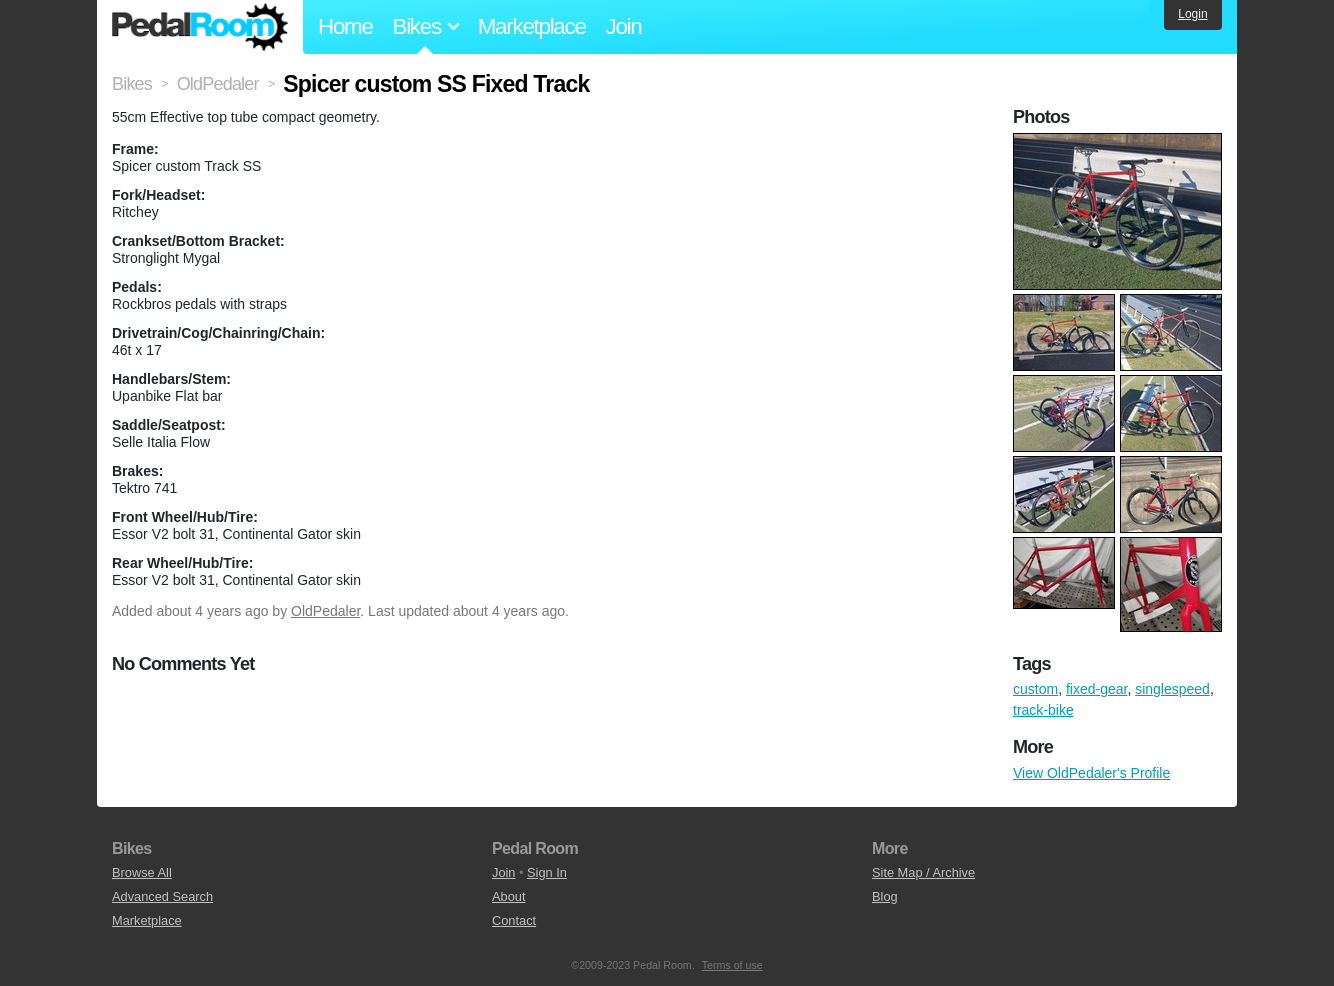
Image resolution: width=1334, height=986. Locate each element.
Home (345, 26)
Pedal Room (200, 27)
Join (624, 26)
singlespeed (1172, 689)
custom (1035, 689)
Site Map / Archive (923, 872)
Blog (885, 896)
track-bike (1043, 710)
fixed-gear (1096, 689)
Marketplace (532, 26)
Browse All (142, 872)
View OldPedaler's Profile (1091, 773)
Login (1192, 14)
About (508, 896)
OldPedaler (325, 611)
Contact (514, 920)
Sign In (547, 872)
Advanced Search (162, 896)
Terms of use (732, 965)
